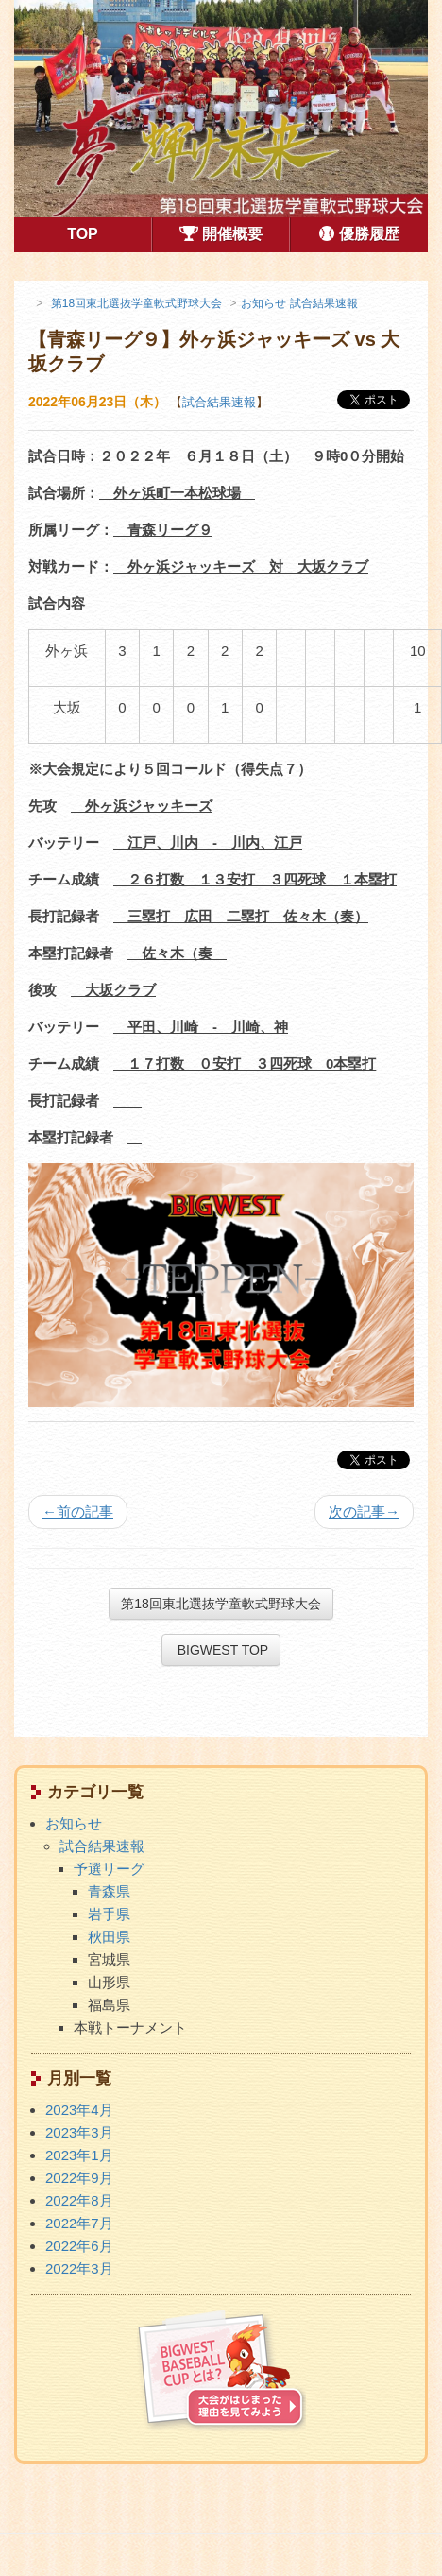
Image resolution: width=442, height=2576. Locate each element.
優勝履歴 (359, 235)
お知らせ (73, 1823)
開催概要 (221, 235)
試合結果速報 (219, 402)
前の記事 (77, 1511)
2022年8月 (79, 2200)
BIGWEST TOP (221, 1649)
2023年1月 (79, 2155)
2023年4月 (79, 2110)
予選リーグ (109, 1869)
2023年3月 (79, 2132)
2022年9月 (79, 2178)
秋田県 (109, 1937)
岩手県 (109, 1914)
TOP (109, 232)
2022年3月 (79, 2268)
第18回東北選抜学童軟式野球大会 (221, 1603)
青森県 (109, 1891)
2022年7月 (79, 2223)
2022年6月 (79, 2246)
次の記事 (364, 1511)
